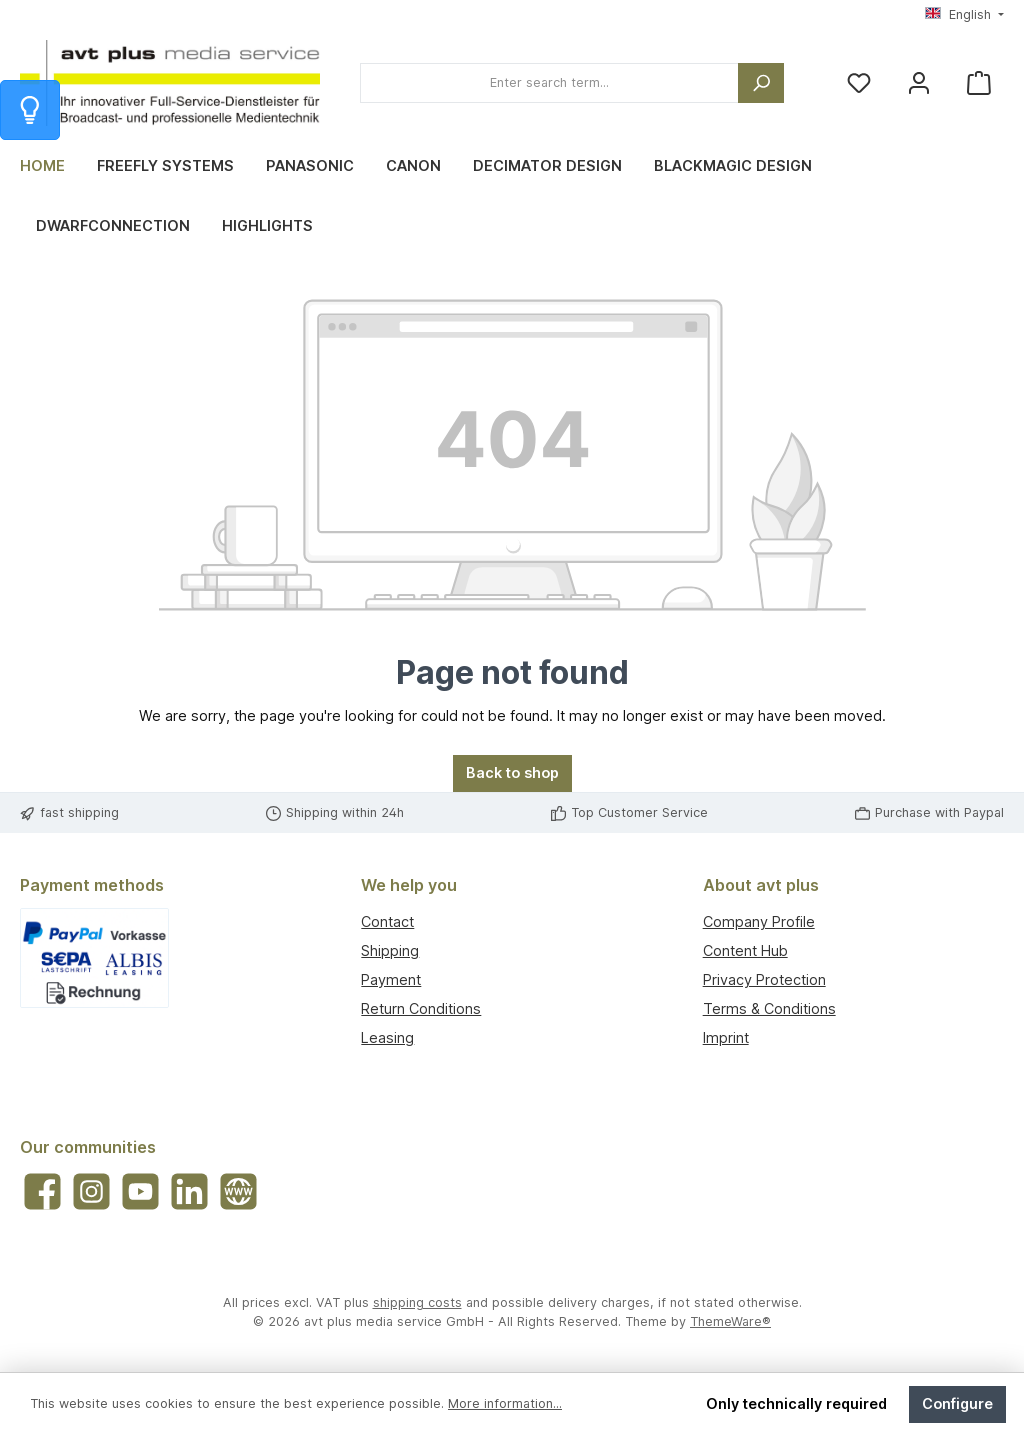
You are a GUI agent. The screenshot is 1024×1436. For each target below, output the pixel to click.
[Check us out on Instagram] (91, 1191)
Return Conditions (421, 1008)
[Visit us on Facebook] (42, 1191)
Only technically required (796, 1403)
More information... (505, 1403)
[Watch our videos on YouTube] (140, 1191)
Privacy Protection (764, 979)
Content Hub (745, 950)
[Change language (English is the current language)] (964, 15)
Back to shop (512, 772)
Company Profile (759, 921)
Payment (391, 979)
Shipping (390, 950)
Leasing (387, 1037)
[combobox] (549, 83)
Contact (387, 921)
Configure (957, 1403)
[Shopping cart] (979, 83)
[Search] (761, 83)
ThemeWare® (730, 1321)
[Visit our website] (238, 1191)
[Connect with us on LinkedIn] (189, 1191)
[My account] (919, 83)
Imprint (726, 1037)
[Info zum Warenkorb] (30, 110)
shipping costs (417, 1302)
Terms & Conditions (769, 1008)
